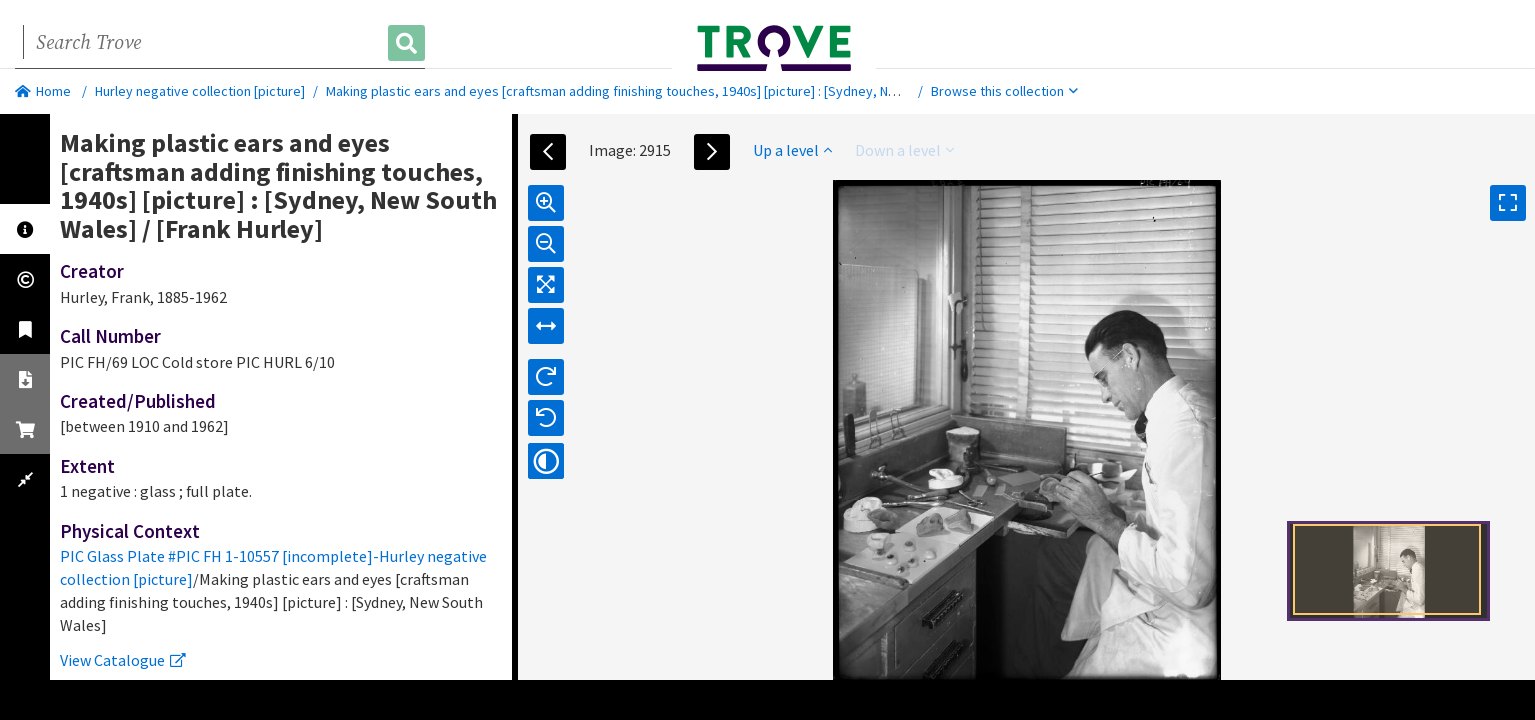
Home (43, 91)
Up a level (792, 150)
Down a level (904, 150)
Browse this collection (1004, 91)
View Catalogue (123, 660)
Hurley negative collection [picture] (200, 91)
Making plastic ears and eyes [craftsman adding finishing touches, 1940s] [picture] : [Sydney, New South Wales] (656, 91)
